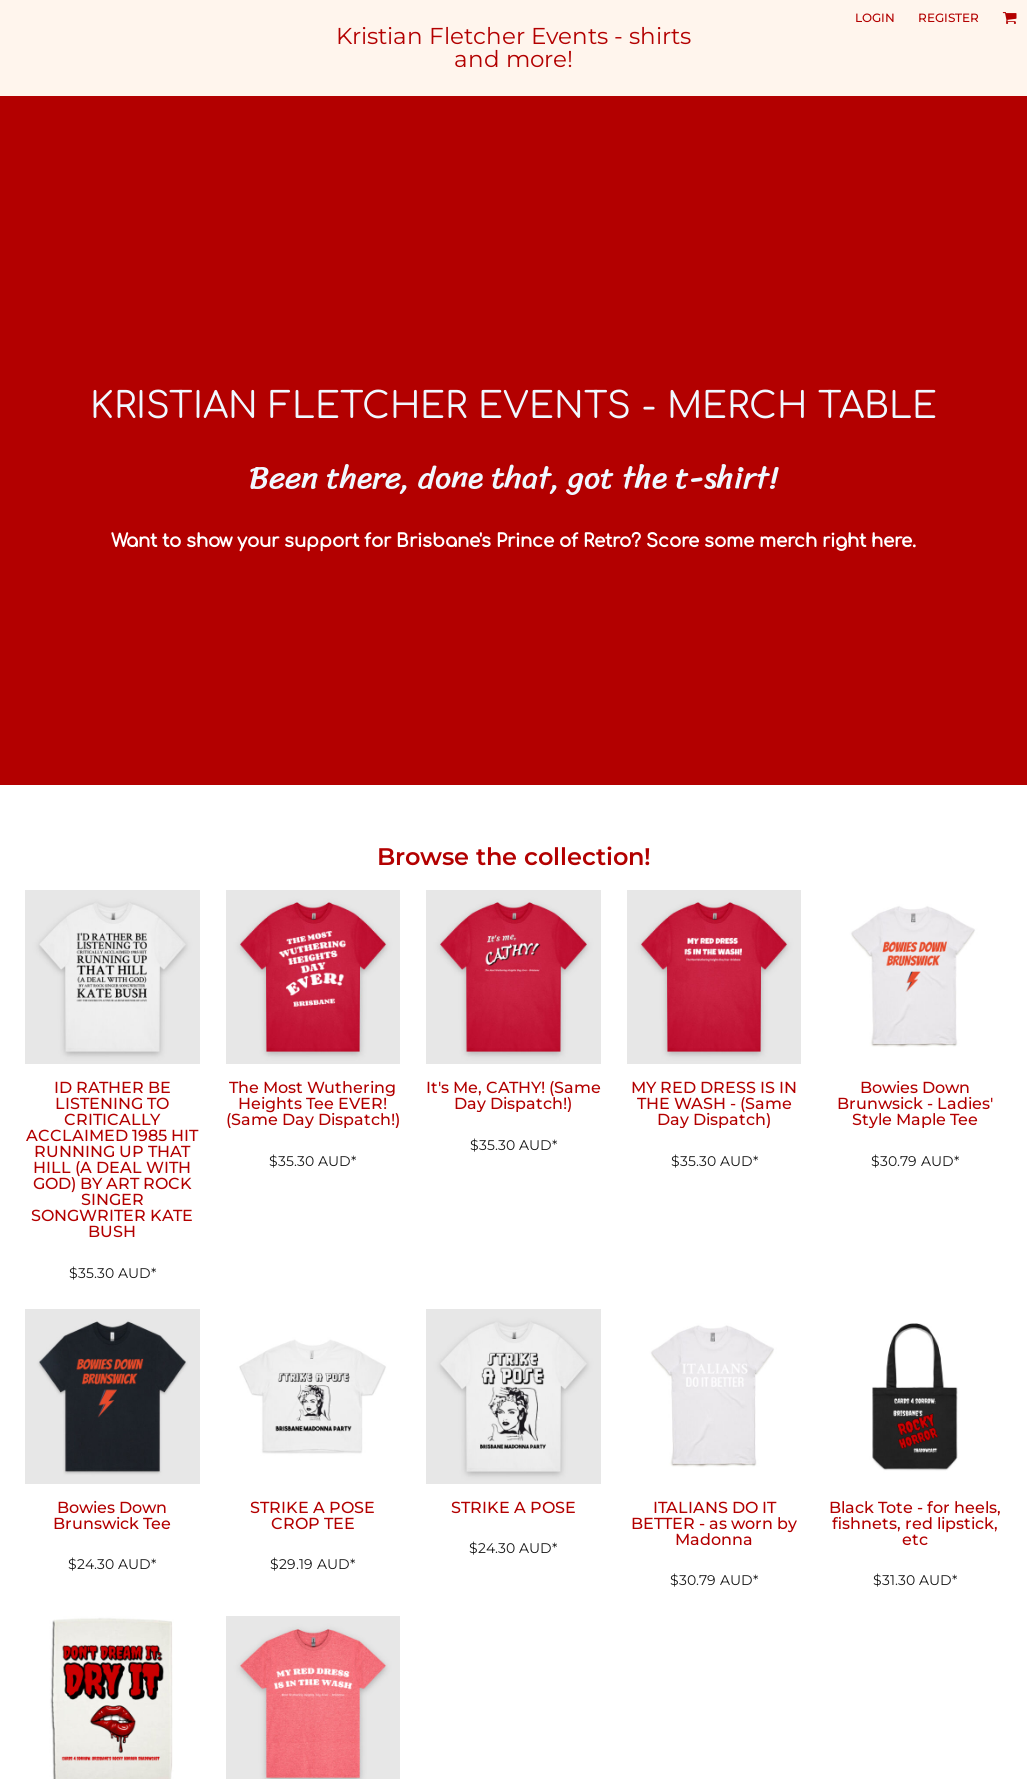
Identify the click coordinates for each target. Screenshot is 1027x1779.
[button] (1009, 17)
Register (948, 17)
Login (875, 17)
